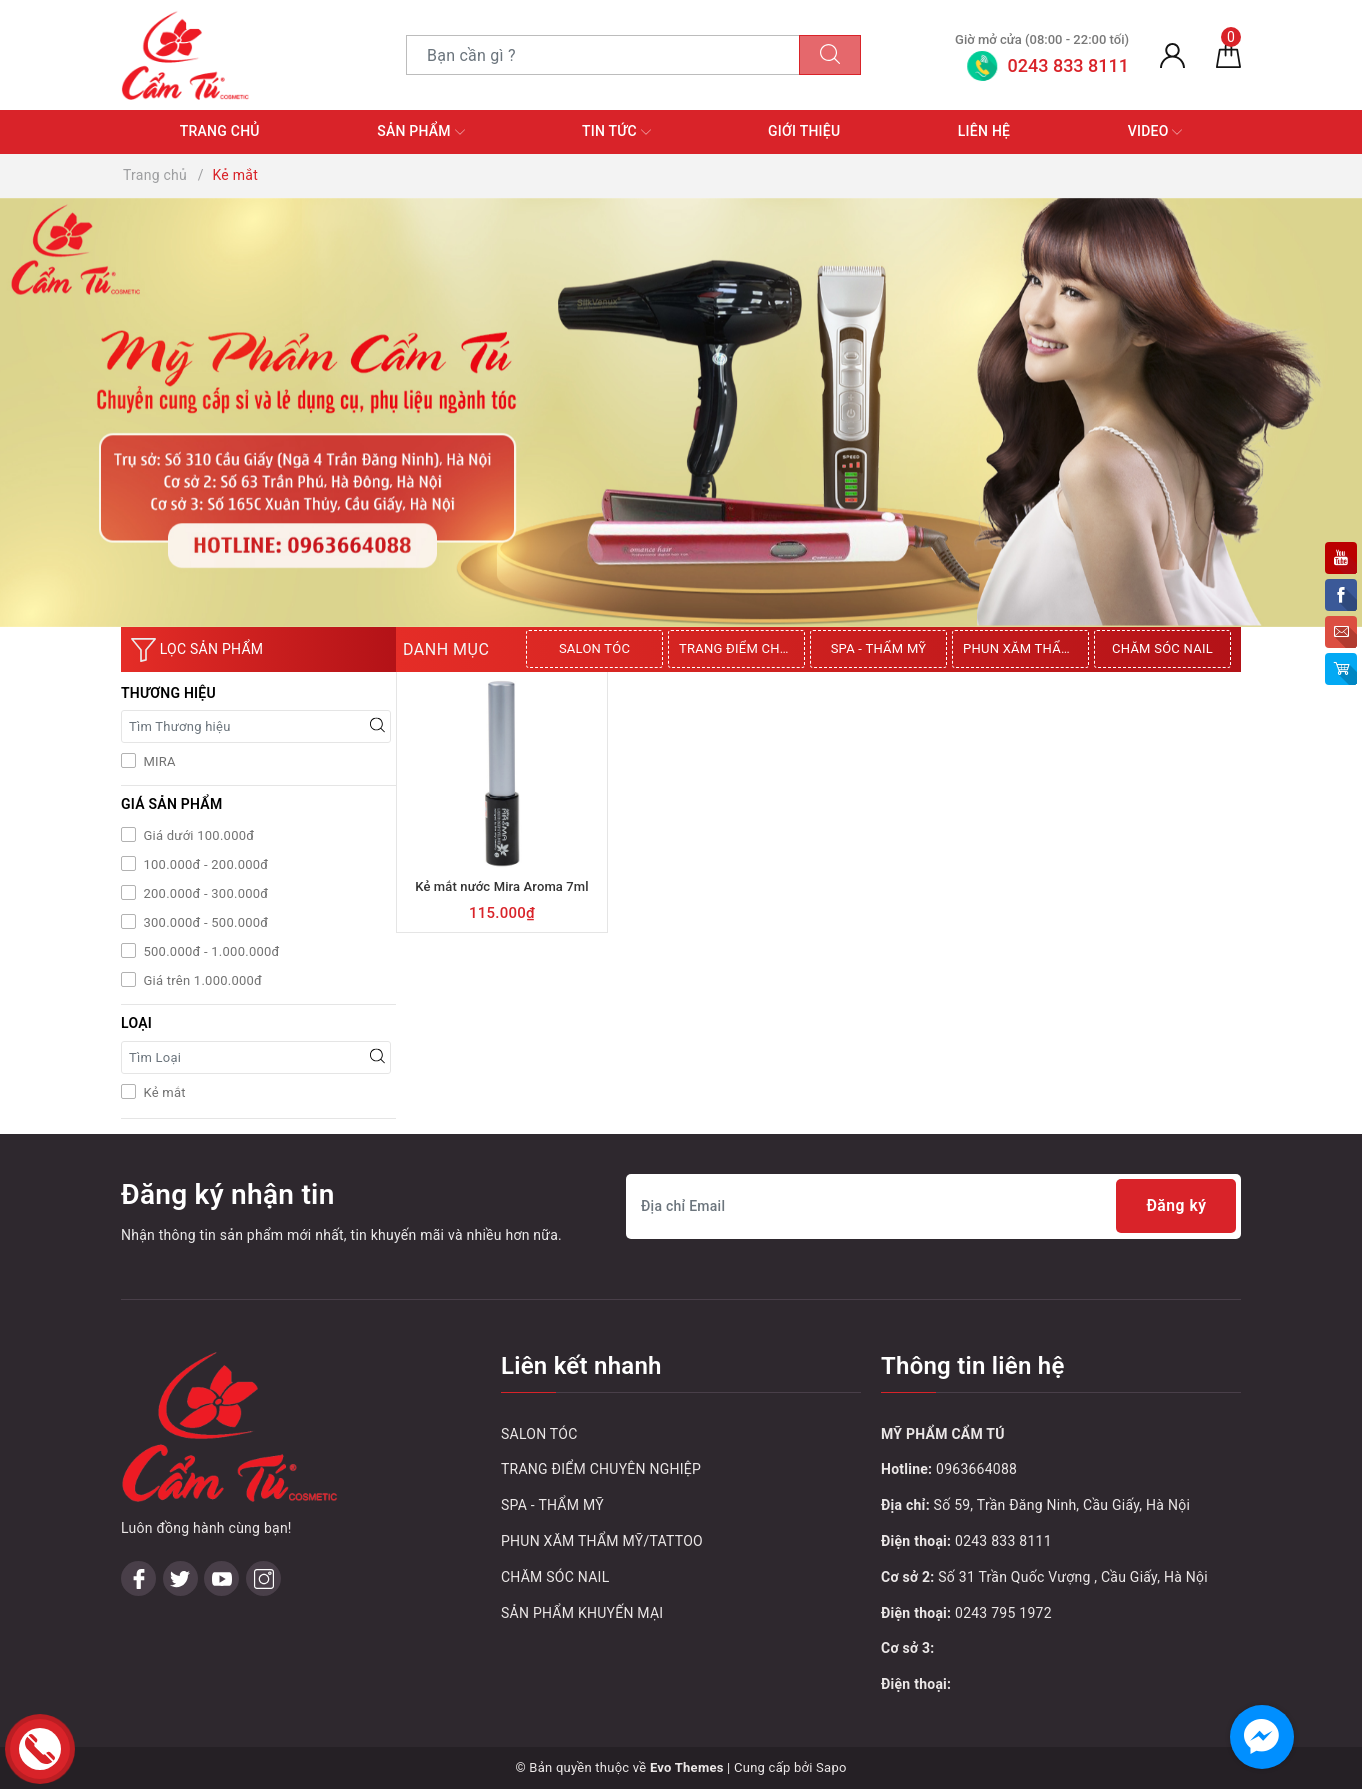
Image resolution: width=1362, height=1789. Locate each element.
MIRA (158, 761)
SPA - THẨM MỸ (879, 648)
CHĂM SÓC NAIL (1162, 648)
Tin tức (616, 132)
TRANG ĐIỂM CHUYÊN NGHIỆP (742, 648)
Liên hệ (984, 131)
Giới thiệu (804, 131)
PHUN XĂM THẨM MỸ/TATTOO (1026, 648)
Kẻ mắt (163, 1092)
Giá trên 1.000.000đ (201, 980)
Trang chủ (220, 131)
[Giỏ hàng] (1228, 55)
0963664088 (976, 1469)
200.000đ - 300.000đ (204, 893)
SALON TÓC (594, 648)
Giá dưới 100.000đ (197, 835)
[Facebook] (138, 1450)
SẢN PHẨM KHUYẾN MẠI (582, 1613)
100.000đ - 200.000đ (204, 864)
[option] (597, 649)
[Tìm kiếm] (830, 55)
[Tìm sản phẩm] (603, 55)
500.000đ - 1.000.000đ (210, 951)
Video (1155, 132)
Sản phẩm (420, 132)
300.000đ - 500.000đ (204, 922)
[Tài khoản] (1172, 55)
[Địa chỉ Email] (933, 1206)
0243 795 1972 (1003, 1613)
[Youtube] (221, 1450)
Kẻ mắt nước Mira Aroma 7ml (502, 886)
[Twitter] (180, 1450)
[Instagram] (263, 1450)
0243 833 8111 (1003, 1541)
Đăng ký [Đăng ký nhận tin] (1175, 1206)
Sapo (831, 1767)
